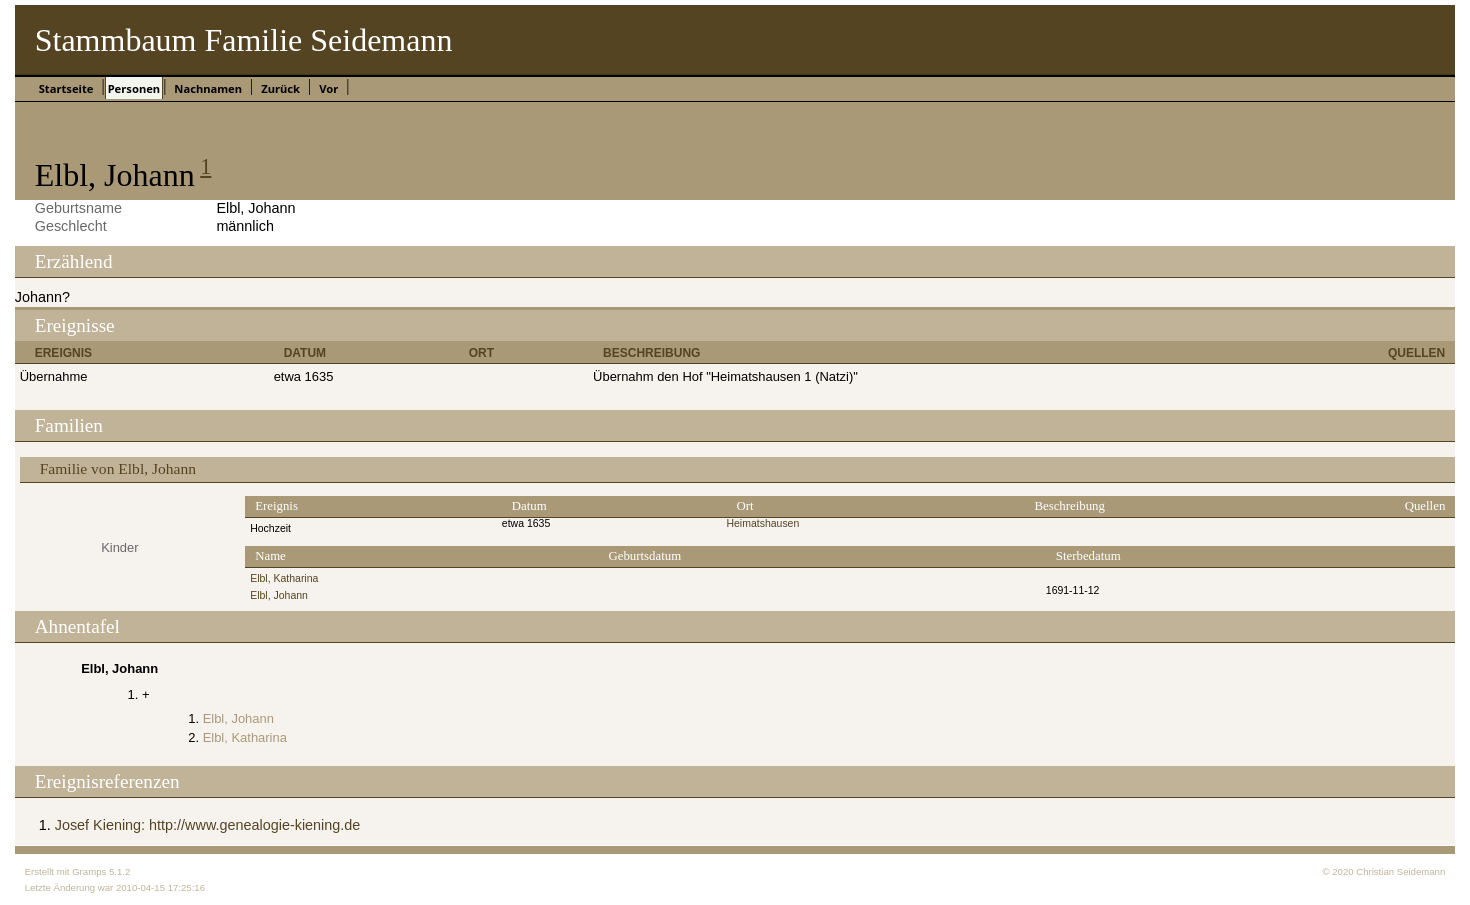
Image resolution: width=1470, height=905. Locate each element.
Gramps (89, 871)
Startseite (66, 88)
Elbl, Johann (279, 595)
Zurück (280, 88)
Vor (328, 88)
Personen (134, 88)
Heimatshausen (762, 523)
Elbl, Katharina (284, 578)
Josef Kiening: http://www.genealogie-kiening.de (208, 825)
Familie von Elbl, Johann (118, 468)
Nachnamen (208, 88)
